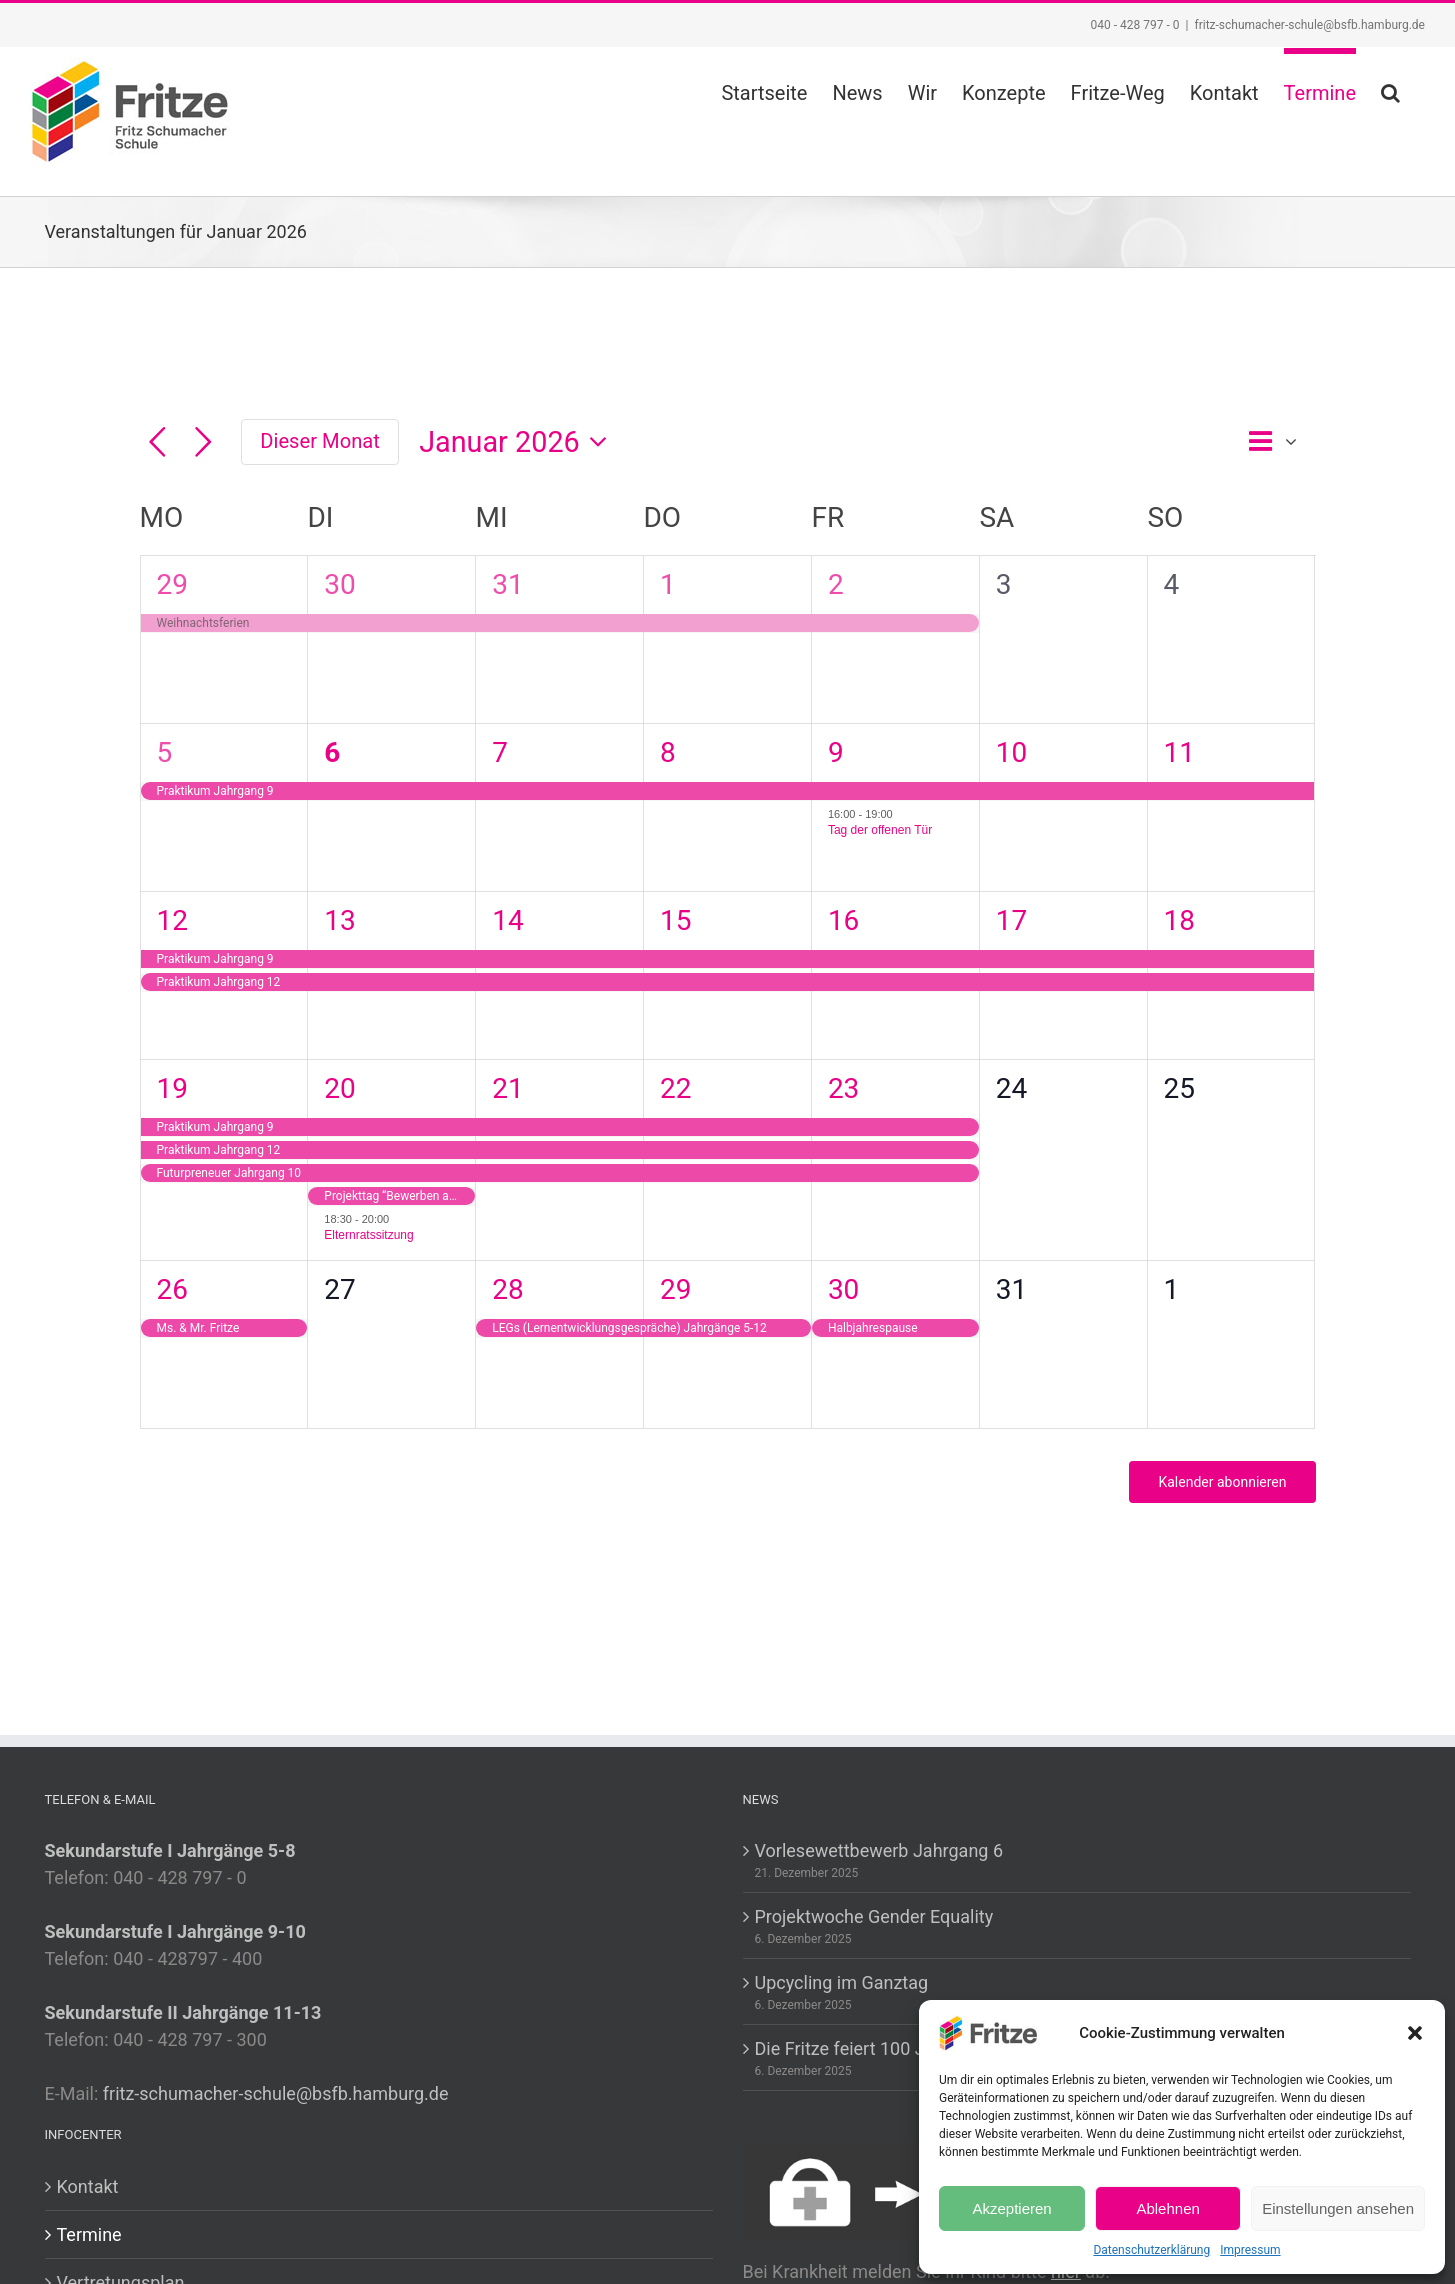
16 (843, 920)
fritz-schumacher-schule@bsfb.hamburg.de (1309, 25)
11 (1179, 752)
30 (339, 584)
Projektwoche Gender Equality (874, 1916)
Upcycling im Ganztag (842, 1982)
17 (1011, 920)
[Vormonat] (157, 442)
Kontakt (88, 2186)
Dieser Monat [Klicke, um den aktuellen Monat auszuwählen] (320, 441)
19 (172, 1088)
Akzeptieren (1011, 2208)
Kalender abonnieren (1222, 1482)
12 (172, 920)
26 (172, 1289)
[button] (1415, 2033)
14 (507, 920)
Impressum (1250, 2250)
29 (172, 584)
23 (843, 1088)
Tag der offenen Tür (880, 830)
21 (507, 1088)
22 (675, 1088)
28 (507, 1289)
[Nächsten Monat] (203, 442)
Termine (89, 2234)
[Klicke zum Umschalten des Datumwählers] (518, 442)
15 (675, 920)
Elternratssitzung (368, 1235)
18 (1179, 920)
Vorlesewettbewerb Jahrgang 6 (879, 1850)
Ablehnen (1167, 2208)
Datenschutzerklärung (1151, 2250)
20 (339, 1088)
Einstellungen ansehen (1338, 2208)
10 (1011, 752)
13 (339, 920)
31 (507, 584)
